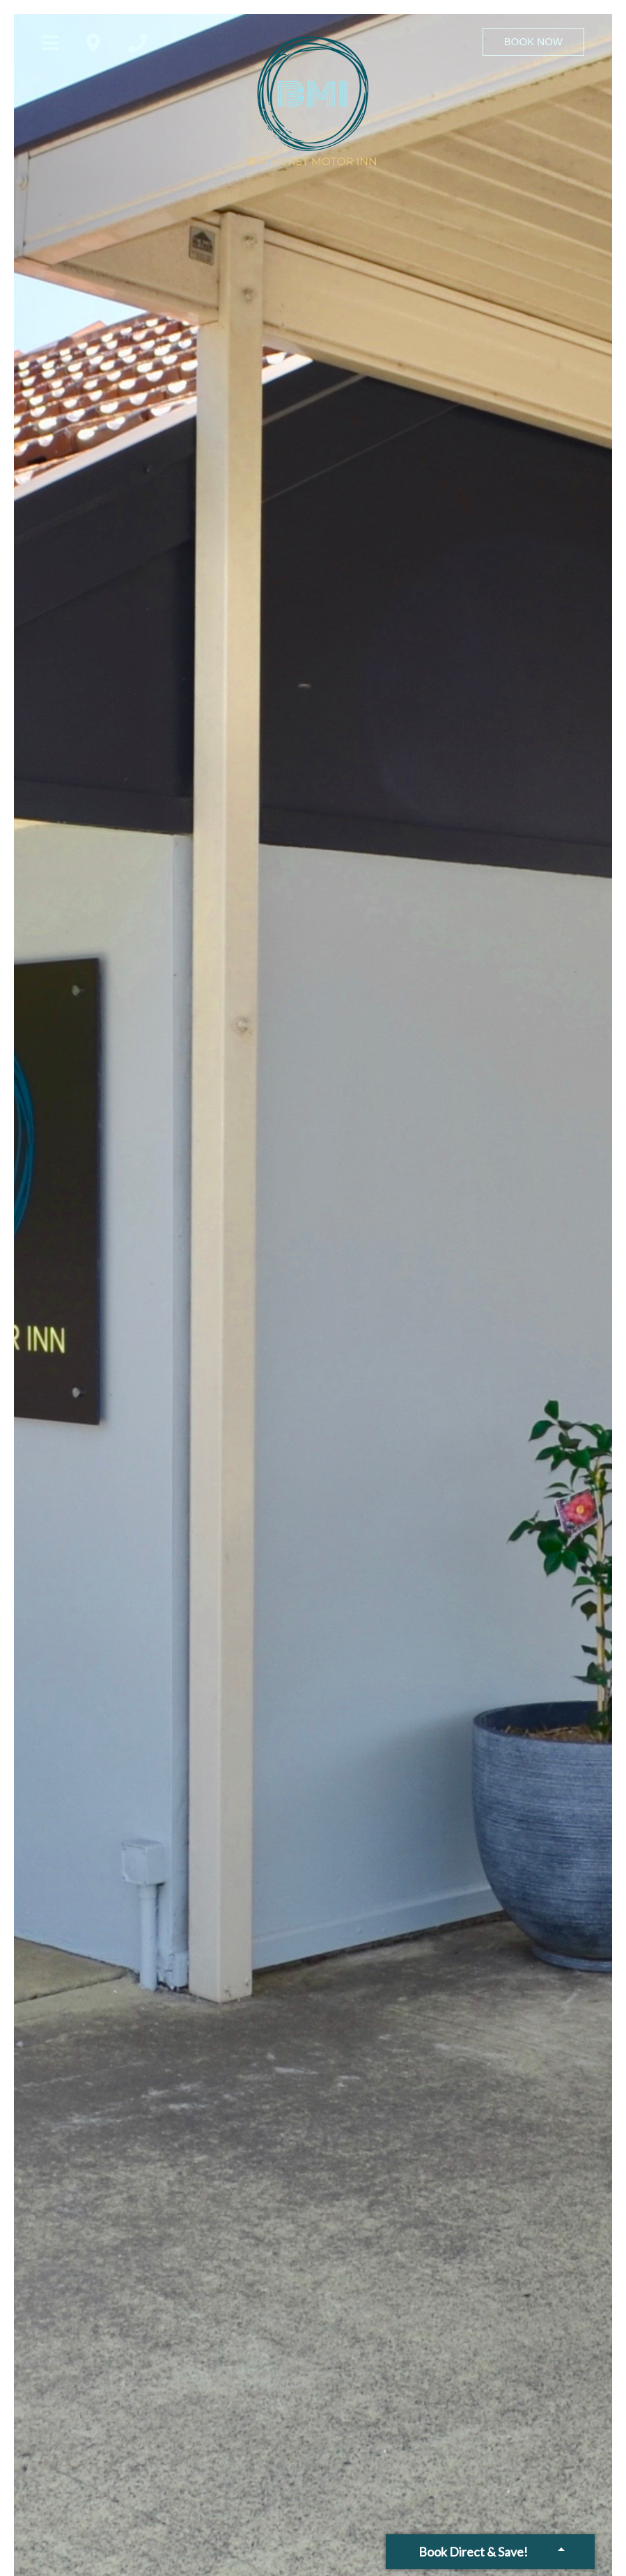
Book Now (533, 41)
